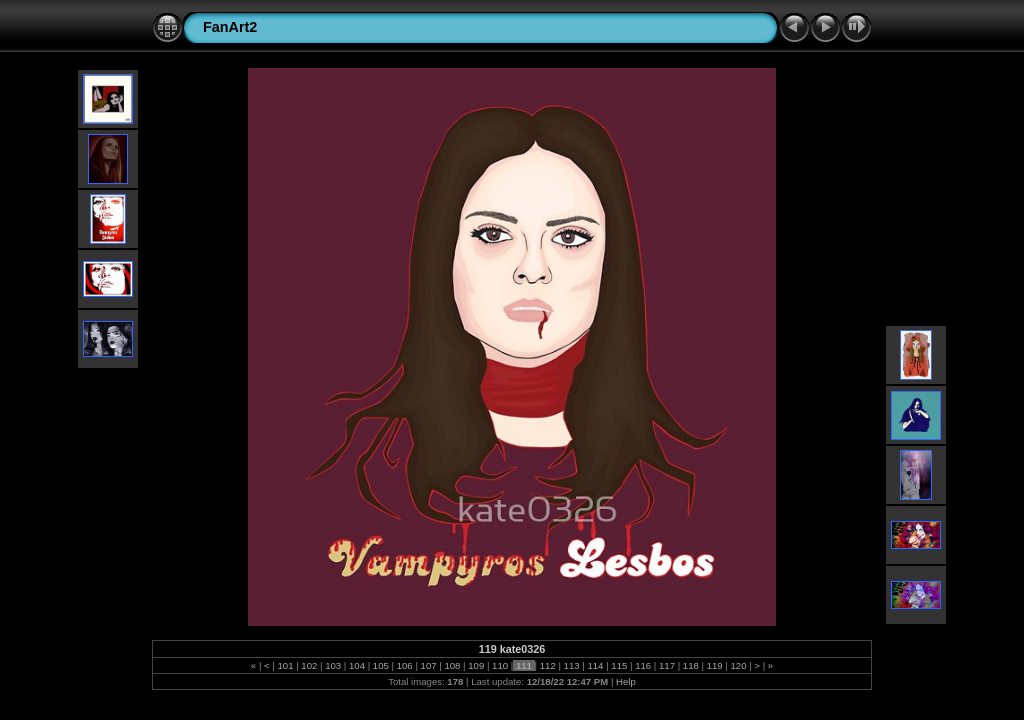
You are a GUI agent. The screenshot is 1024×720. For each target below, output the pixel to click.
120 (738, 665)
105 (380, 665)
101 (285, 665)
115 (619, 665)
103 (333, 665)
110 (499, 665)
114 (595, 665)
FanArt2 (230, 27)
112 (547, 665)
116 (642, 665)
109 (476, 665)
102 (309, 665)
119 (714, 665)
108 (452, 665)
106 (404, 665)
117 (666, 665)
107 (428, 665)
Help (626, 681)
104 (356, 665)
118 (690, 665)
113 (571, 665)
